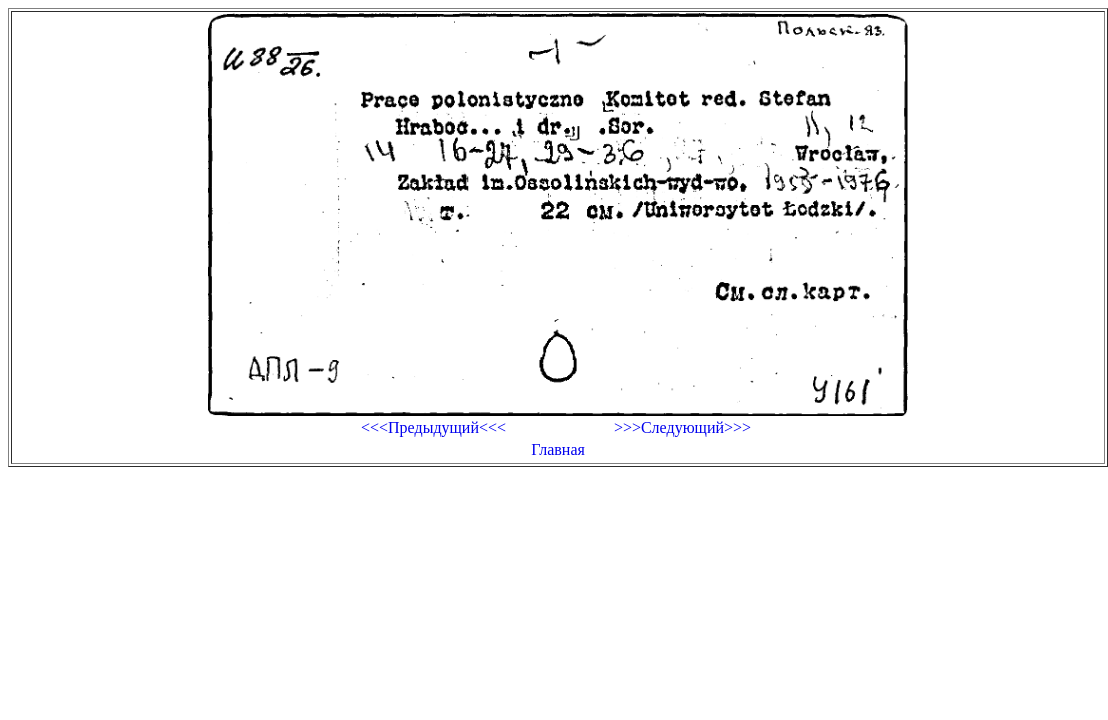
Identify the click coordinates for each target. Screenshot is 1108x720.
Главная (558, 449)
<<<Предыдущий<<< (433, 427)
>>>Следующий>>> (682, 427)
